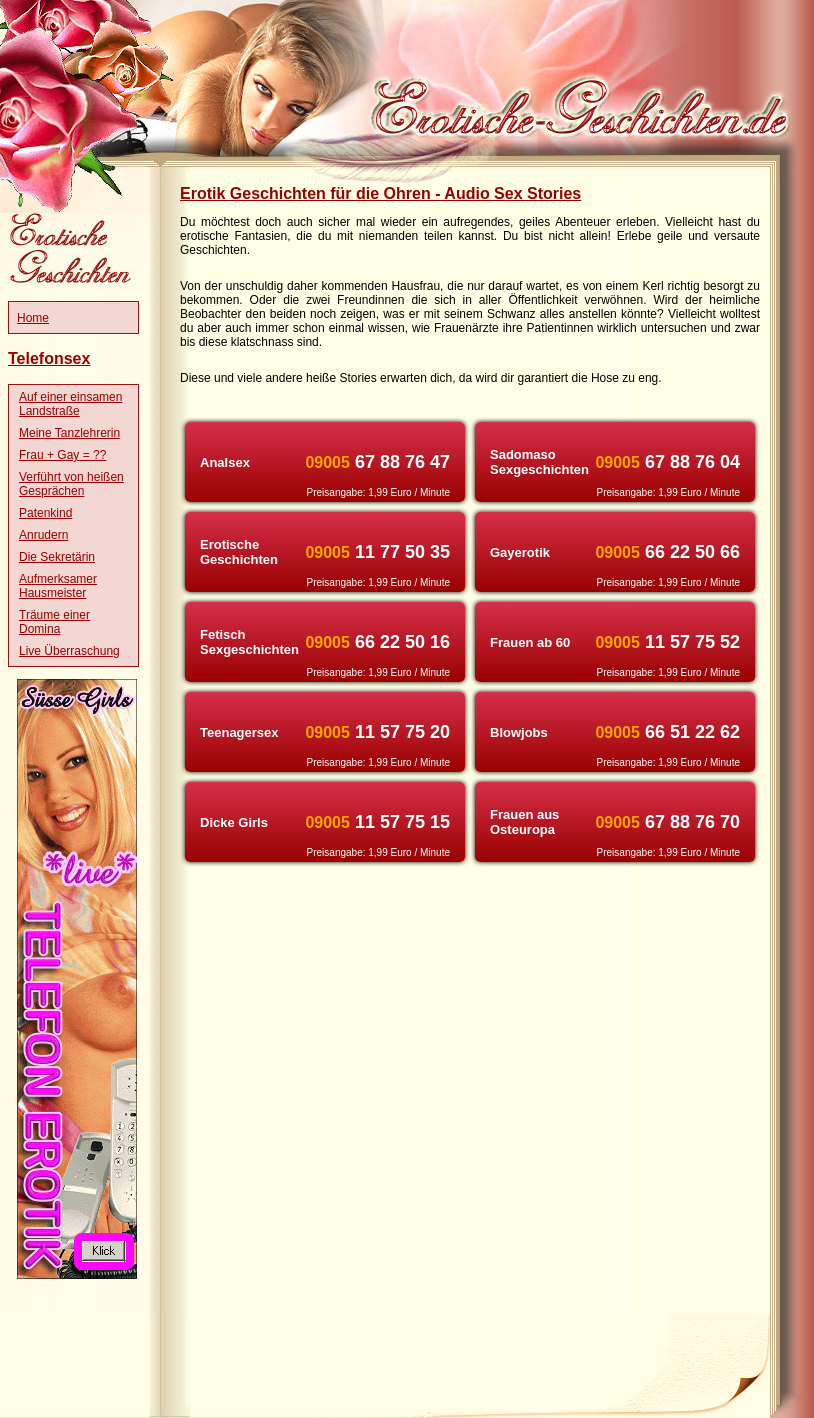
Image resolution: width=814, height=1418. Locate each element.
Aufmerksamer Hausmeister (58, 586)
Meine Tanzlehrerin (69, 433)
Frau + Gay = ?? (62, 455)
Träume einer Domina (54, 622)
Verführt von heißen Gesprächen (71, 484)
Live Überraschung (69, 651)
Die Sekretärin (57, 557)
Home (33, 318)
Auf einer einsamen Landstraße (70, 404)
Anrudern (43, 535)
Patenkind (45, 513)
